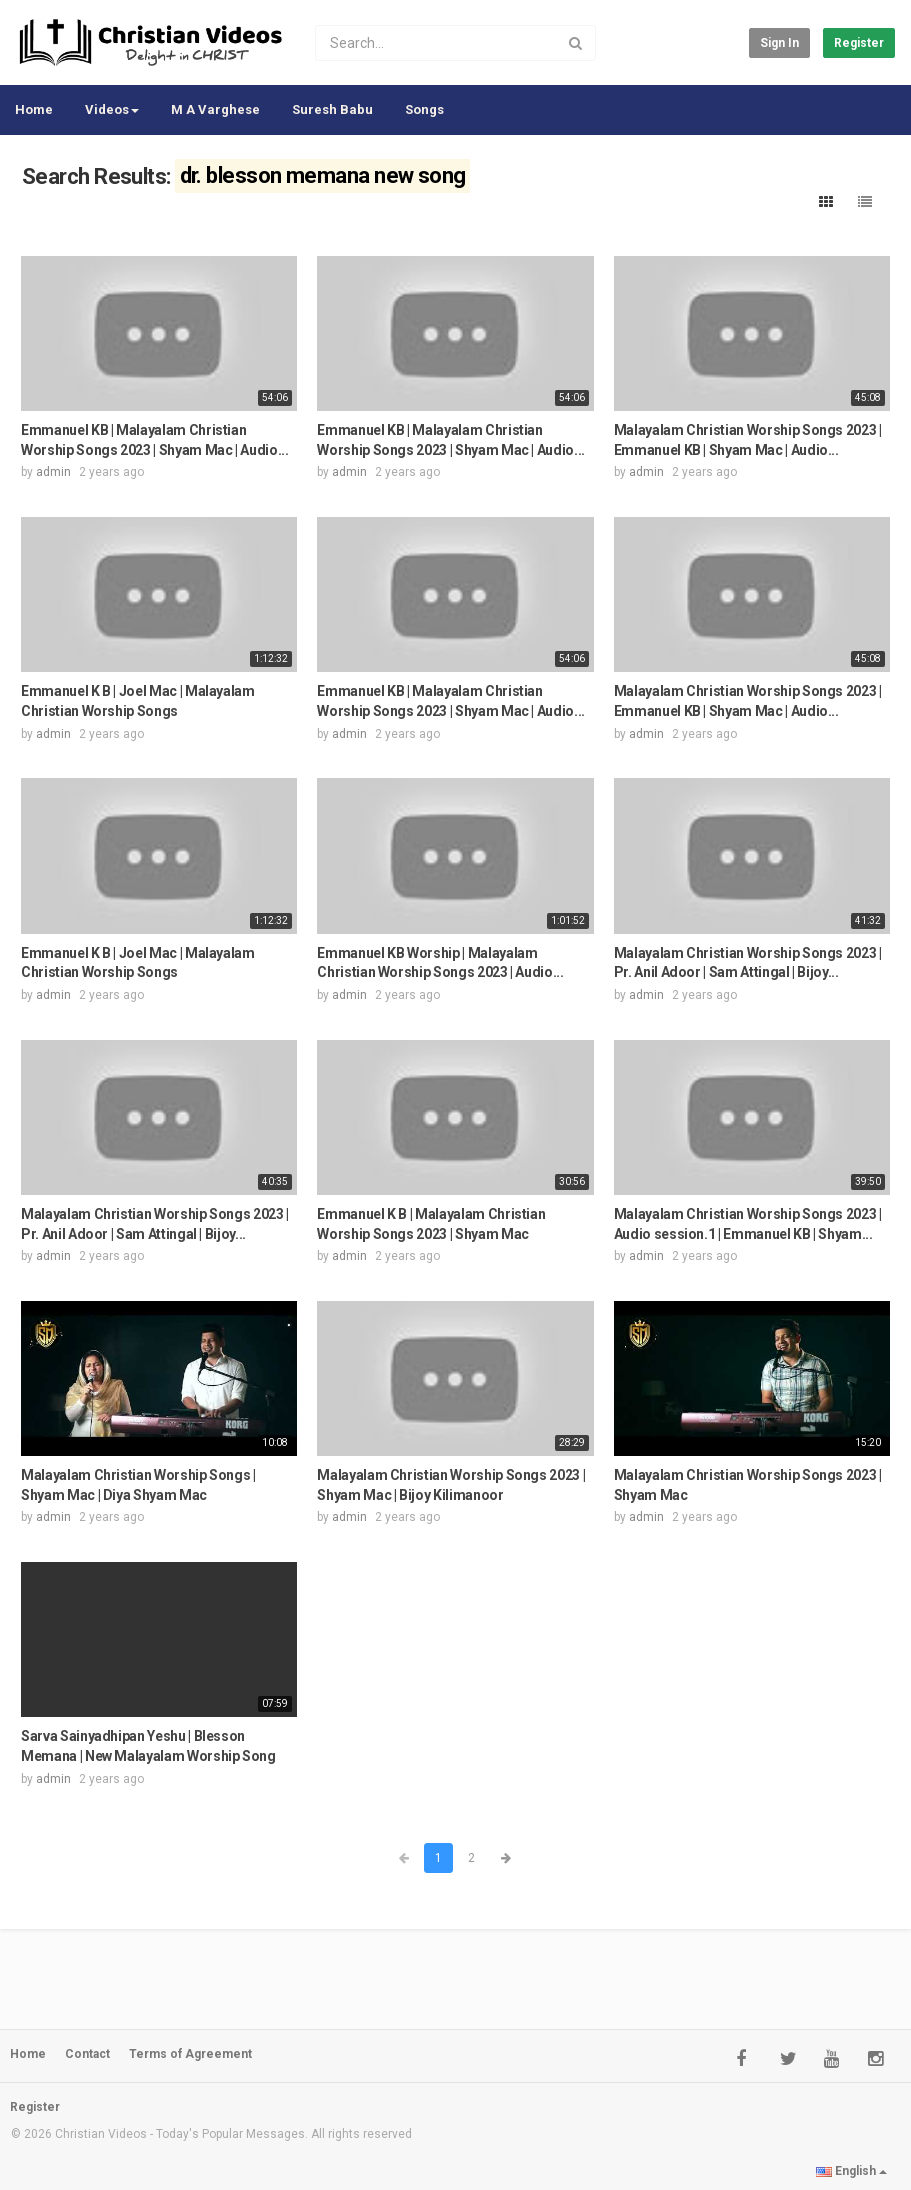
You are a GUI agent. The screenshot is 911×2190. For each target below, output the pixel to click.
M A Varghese (215, 109)
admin (53, 472)
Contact (87, 2054)
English (851, 2171)
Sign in (779, 43)
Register (859, 43)
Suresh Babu (332, 109)
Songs (424, 109)
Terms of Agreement (190, 2054)
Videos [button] (112, 109)
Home (34, 109)
